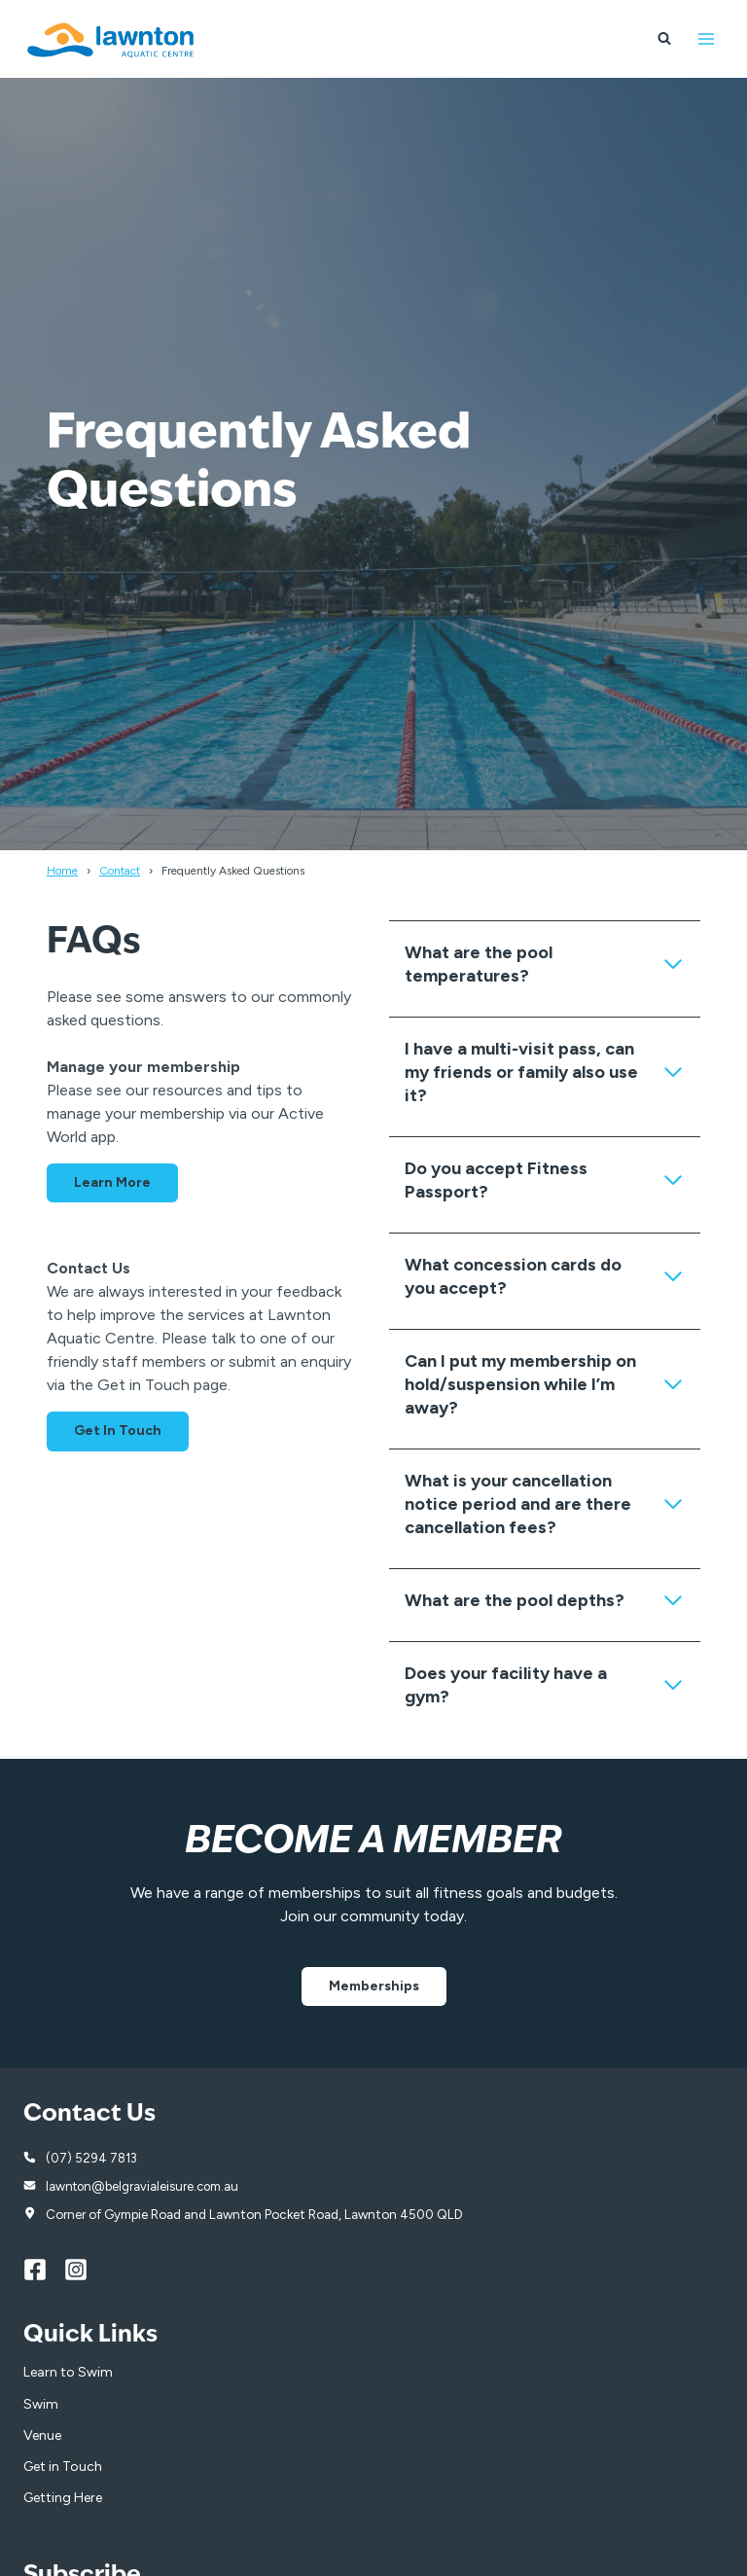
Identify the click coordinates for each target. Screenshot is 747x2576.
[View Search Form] (664, 39)
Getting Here (62, 2499)
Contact (119, 870)
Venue (42, 2436)
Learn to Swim (68, 2374)
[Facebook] (43, 2270)
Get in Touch (62, 2468)
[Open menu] (706, 38)
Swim (40, 2405)
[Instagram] (84, 2270)
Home (62, 870)
